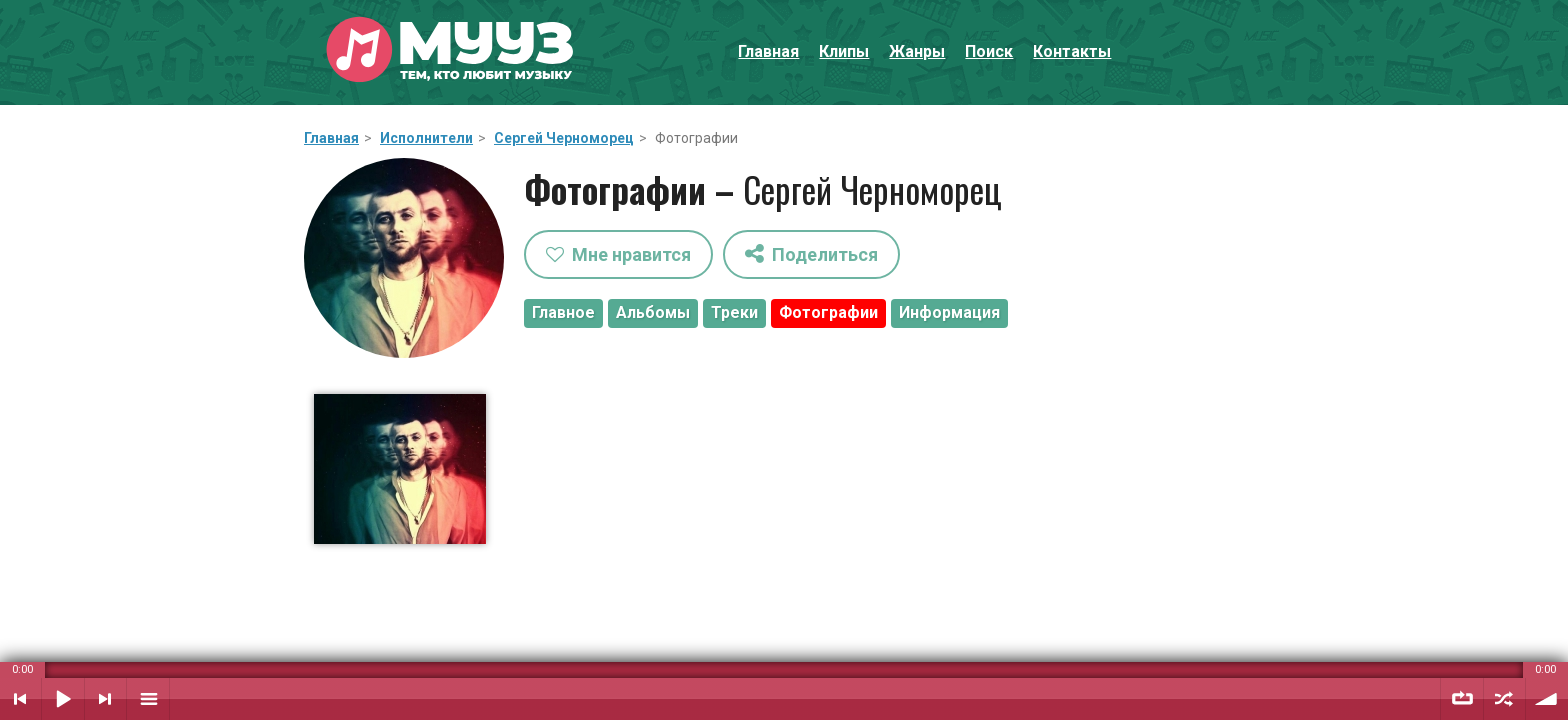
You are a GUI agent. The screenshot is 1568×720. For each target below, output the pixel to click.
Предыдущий (20, 699)
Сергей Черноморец (564, 138)
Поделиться (811, 253)
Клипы (844, 51)
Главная (768, 51)
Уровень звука (1547, 699)
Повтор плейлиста (1462, 699)
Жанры (917, 51)
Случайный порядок (1504, 699)
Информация (949, 312)
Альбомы (653, 312)
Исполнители (426, 138)
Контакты (1072, 51)
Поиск (989, 51)
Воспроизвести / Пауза (63, 699)
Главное (563, 312)
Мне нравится (618, 254)
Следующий (105, 699)
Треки (734, 312)
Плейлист (148, 699)
